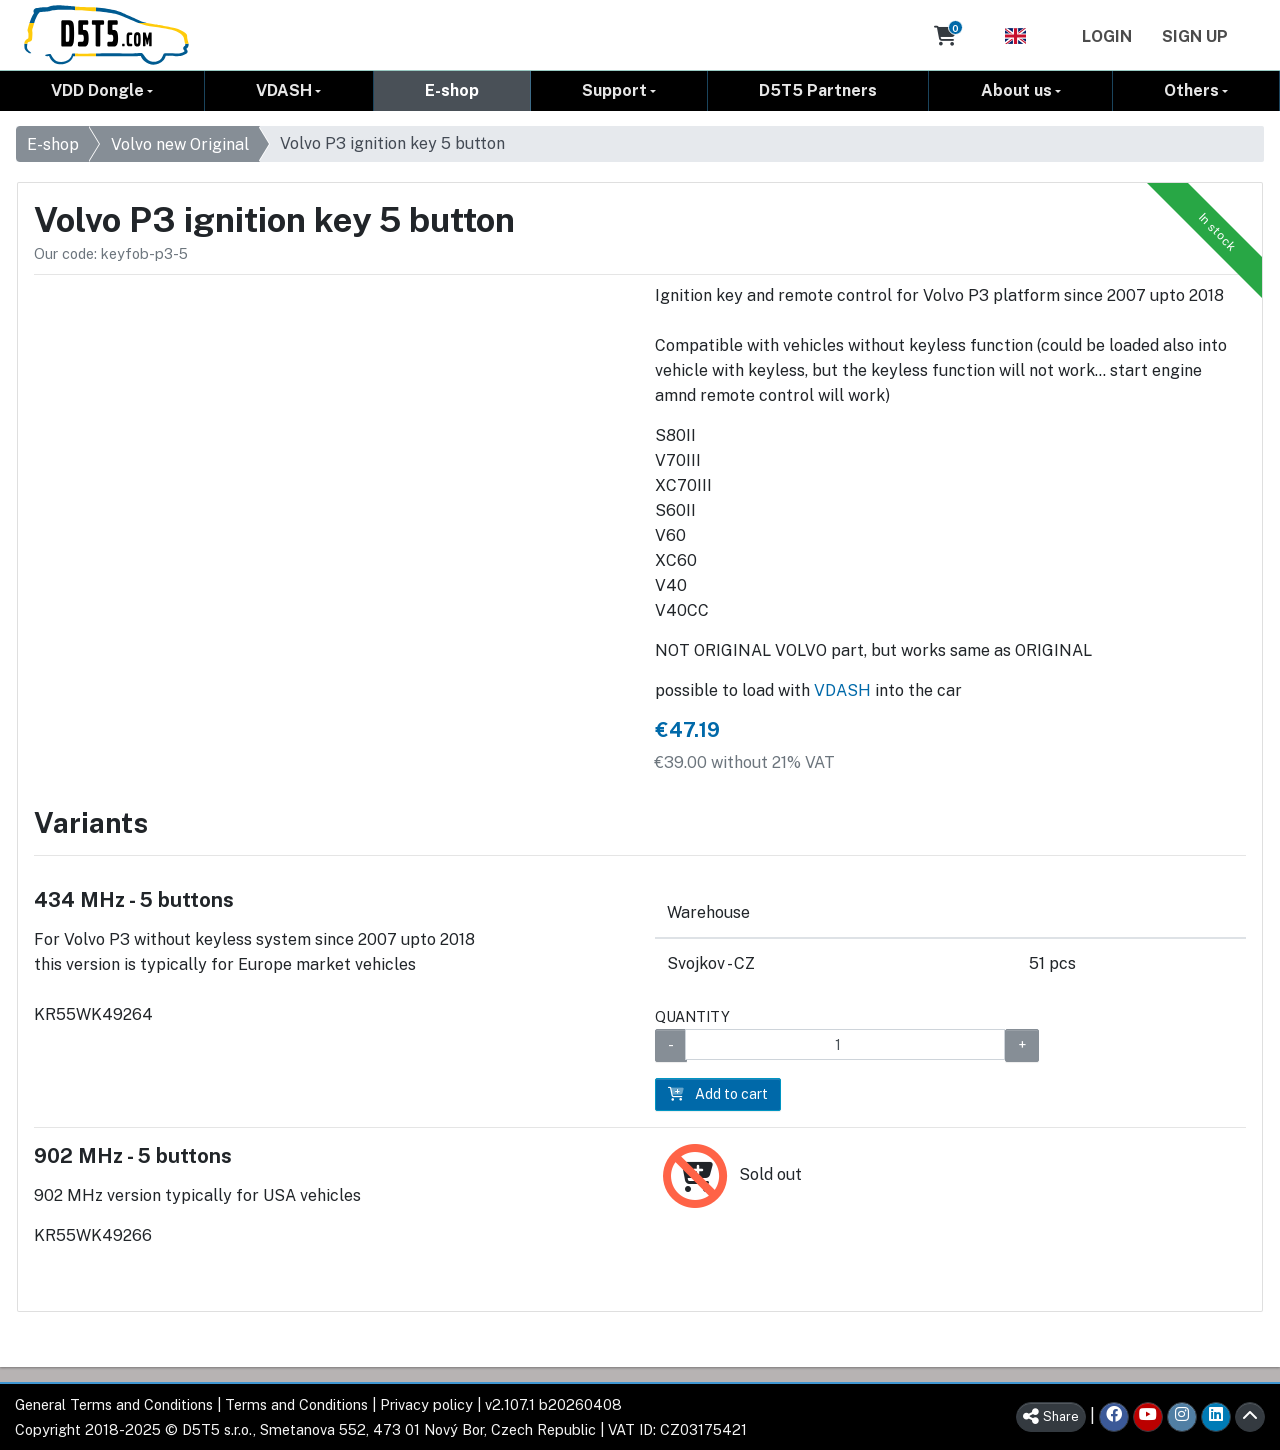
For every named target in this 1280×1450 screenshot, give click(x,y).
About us (1016, 90)
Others (1191, 90)
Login (1107, 36)
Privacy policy (426, 1404)
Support (614, 90)
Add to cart (718, 1094)
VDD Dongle (97, 90)
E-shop (452, 90)
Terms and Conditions (296, 1404)
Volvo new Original (180, 144)
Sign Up (1195, 36)
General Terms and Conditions (114, 1404)
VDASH (284, 90)
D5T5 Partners (818, 90)
